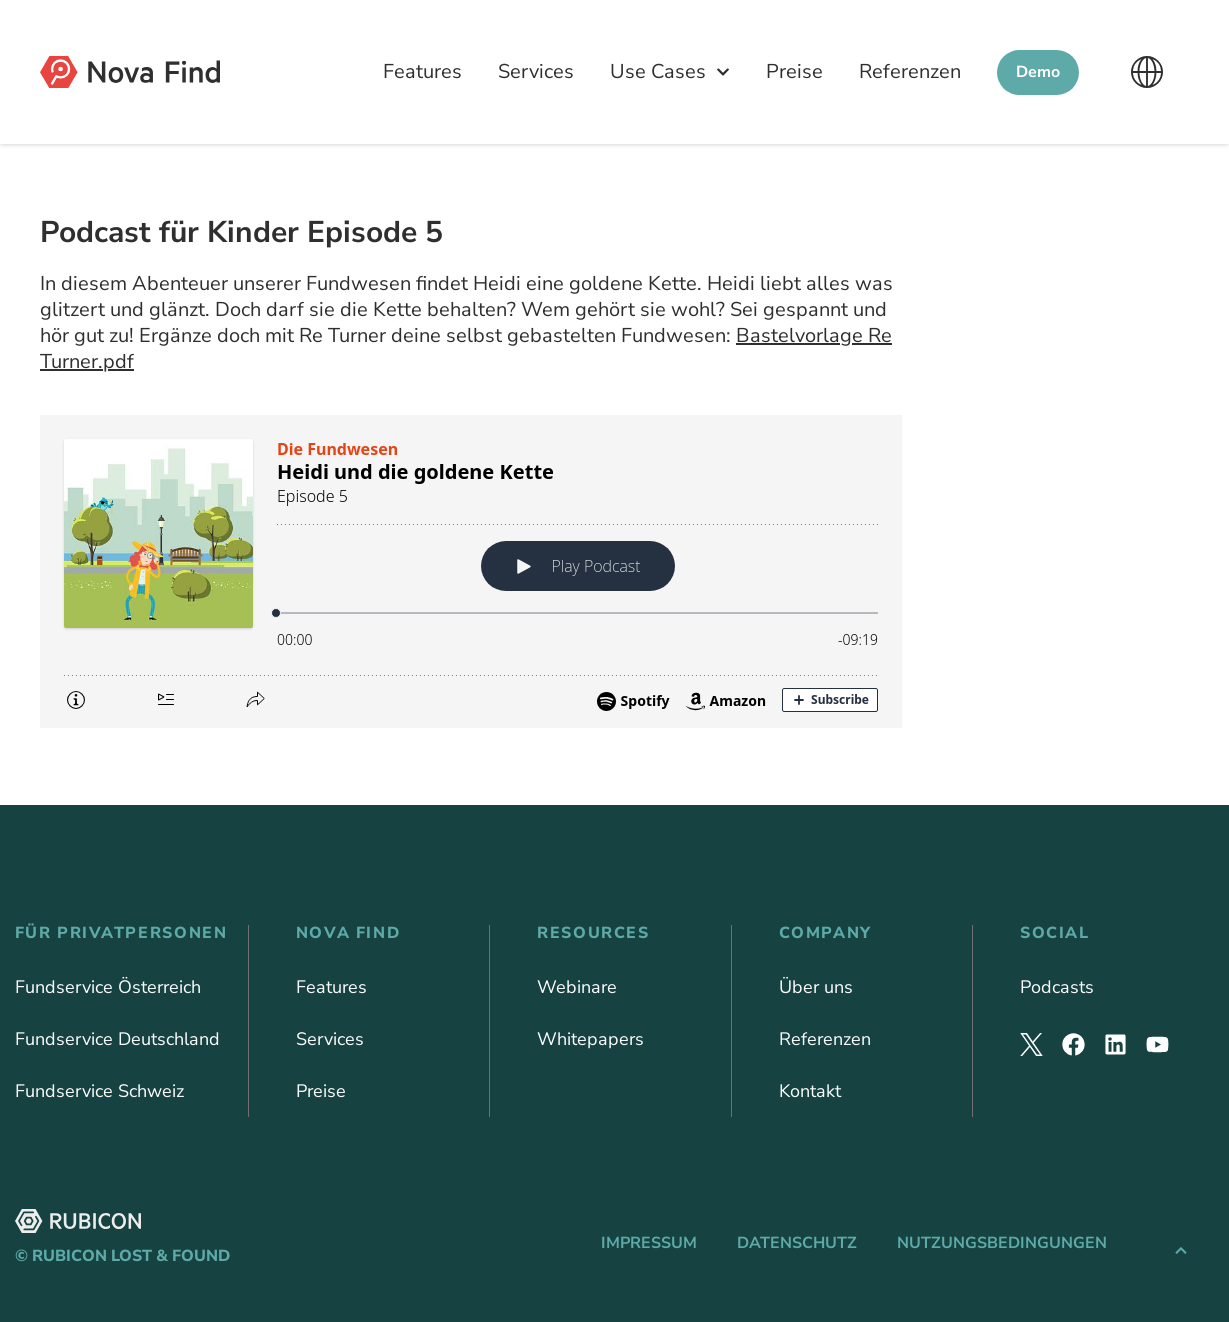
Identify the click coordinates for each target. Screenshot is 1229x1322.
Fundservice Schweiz (99, 1091)
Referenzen (910, 71)
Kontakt (810, 1091)
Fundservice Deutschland (117, 1039)
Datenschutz (797, 1243)
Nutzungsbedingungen (1002, 1243)
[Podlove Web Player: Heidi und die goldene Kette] (471, 571)
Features (422, 71)
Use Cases (670, 72)
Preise (794, 71)
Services (536, 71)
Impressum (649, 1243)
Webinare (577, 987)
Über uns (816, 987)
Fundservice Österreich (108, 987)
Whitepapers (590, 1039)
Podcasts (1057, 987)
